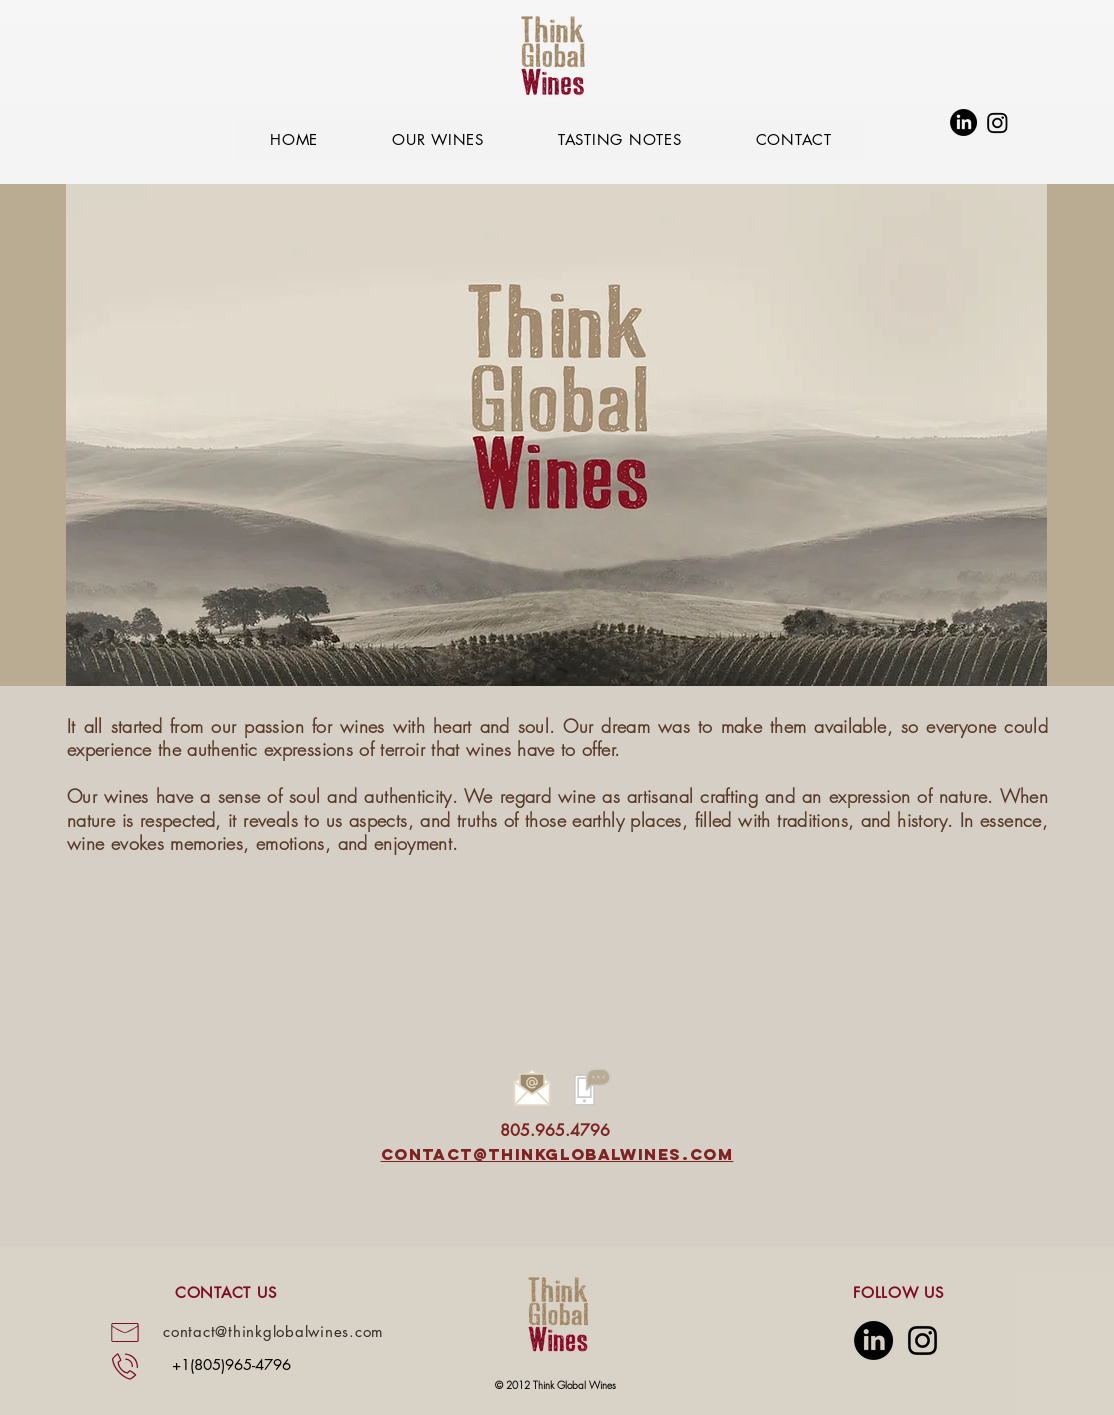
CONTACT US (226, 1292)
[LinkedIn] (963, 122)
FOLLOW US (898, 1292)
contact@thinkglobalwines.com (557, 1154)
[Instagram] (997, 122)
